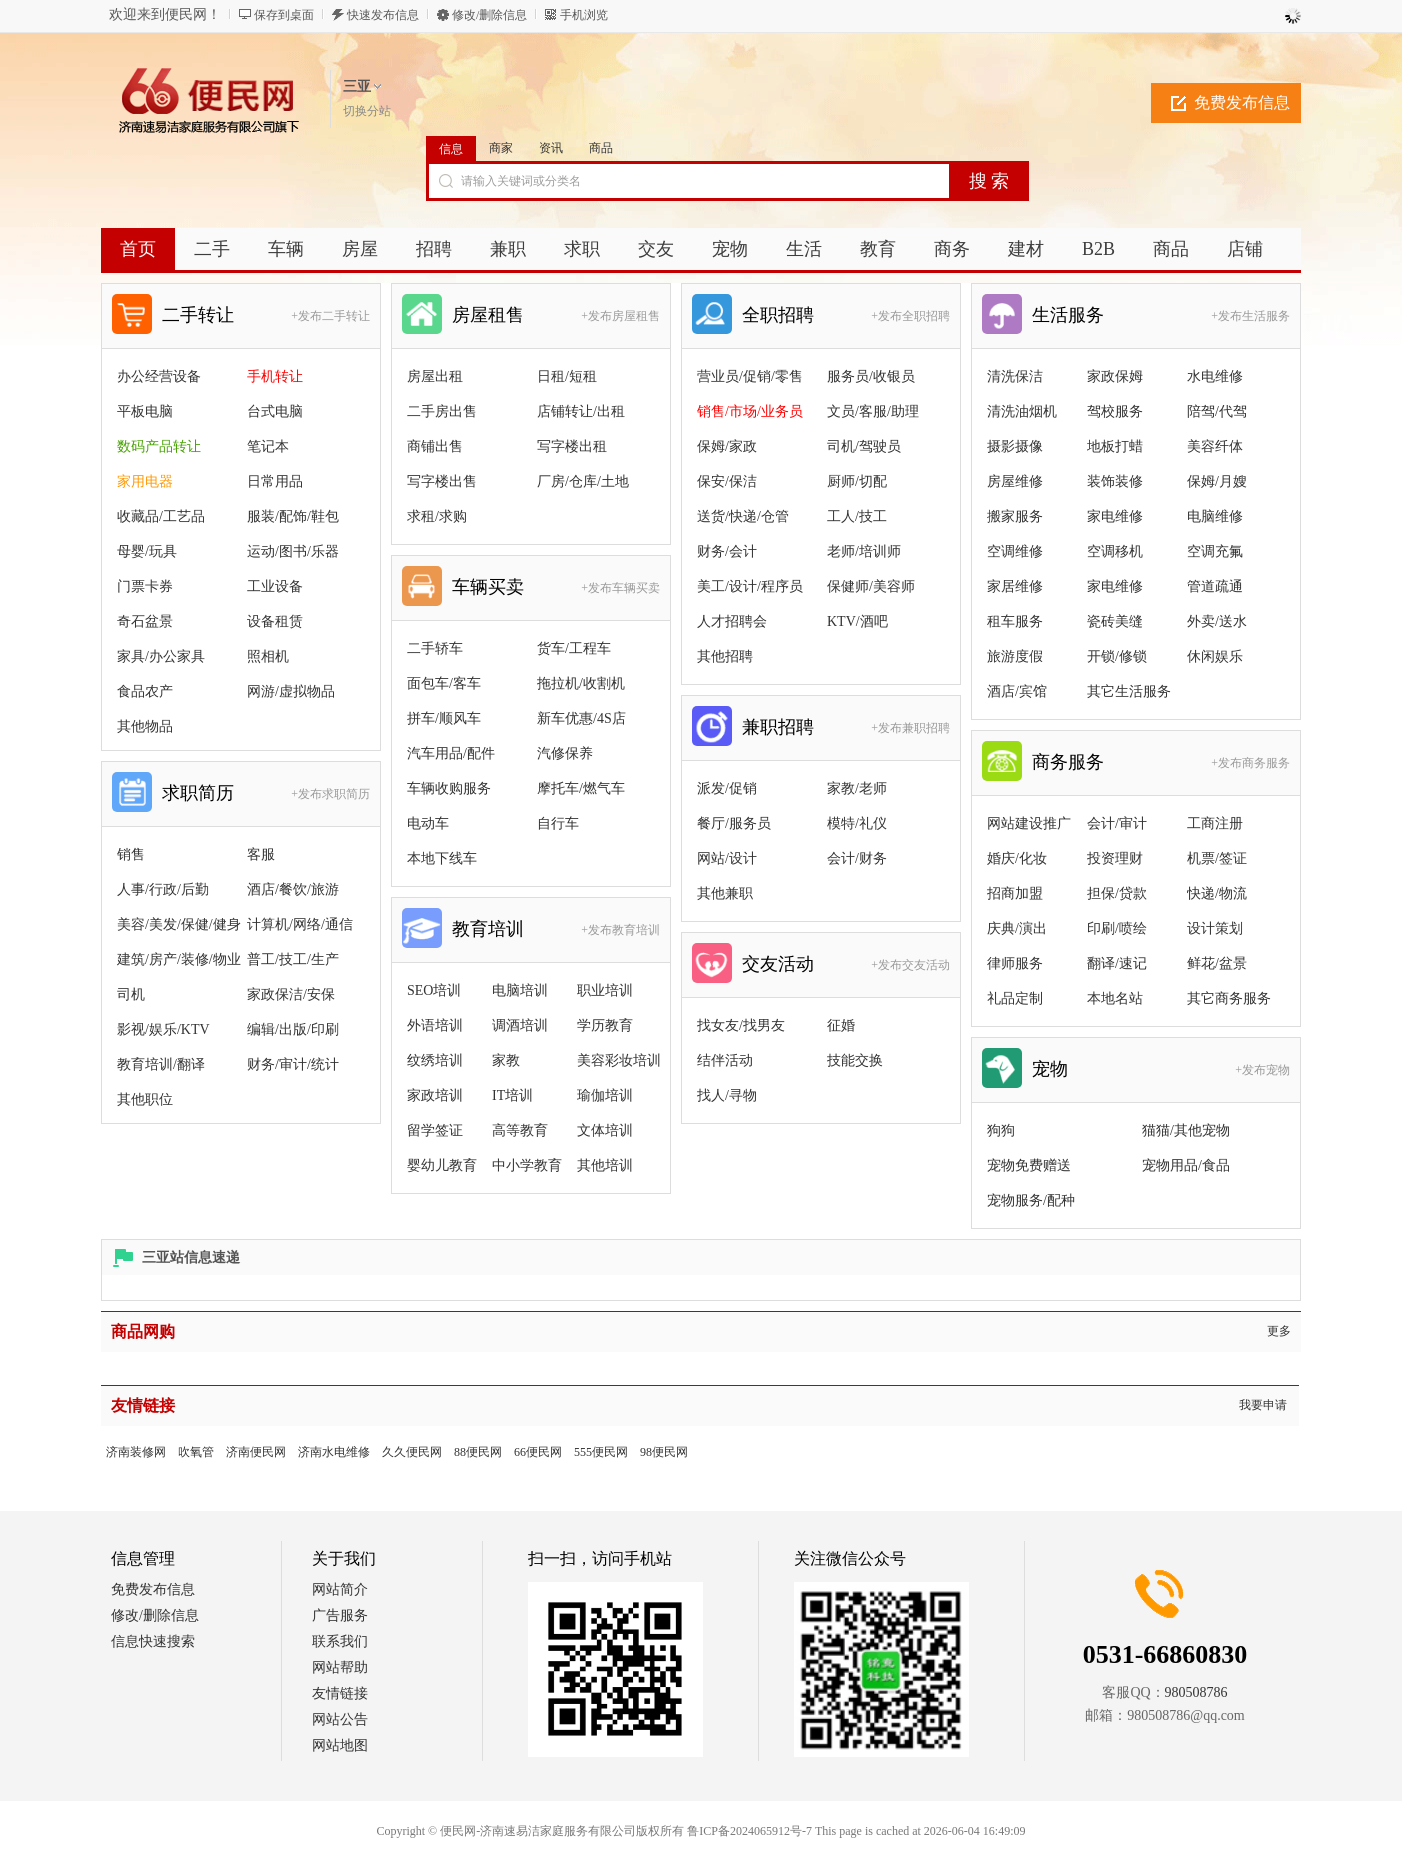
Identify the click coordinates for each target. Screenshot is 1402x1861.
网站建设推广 (1029, 823)
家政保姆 (1115, 376)
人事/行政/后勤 (163, 889)
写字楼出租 (572, 446)
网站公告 (340, 1719)
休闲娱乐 (1215, 656)
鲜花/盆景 (1217, 963)
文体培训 (605, 1130)
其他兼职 (725, 893)
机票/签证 (1217, 858)
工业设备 (275, 586)
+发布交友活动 (910, 965)
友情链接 (340, 1693)
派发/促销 (727, 788)
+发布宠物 (1262, 1070)
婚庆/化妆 (1017, 858)
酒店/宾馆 (1017, 691)
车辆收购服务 (449, 788)
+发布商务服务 (1250, 763)
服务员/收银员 (871, 376)
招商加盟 (1015, 893)
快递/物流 (1217, 893)
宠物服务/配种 (1031, 1200)
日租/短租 (567, 376)
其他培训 (605, 1165)
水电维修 (1215, 376)
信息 (451, 149)
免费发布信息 (1242, 102)
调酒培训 (520, 1025)
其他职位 (145, 1099)
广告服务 (340, 1615)
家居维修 (1015, 586)
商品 (601, 148)
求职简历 (198, 793)
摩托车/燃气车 (581, 788)
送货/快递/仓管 (743, 516)
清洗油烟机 (1022, 411)
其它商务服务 (1229, 998)
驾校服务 (1115, 411)
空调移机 (1115, 551)
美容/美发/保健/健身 (179, 924)
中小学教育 (527, 1165)
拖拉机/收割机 (581, 683)
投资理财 (1115, 858)
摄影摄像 (1015, 446)
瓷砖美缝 (1115, 621)
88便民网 (478, 1452)
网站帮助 (340, 1667)
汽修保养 (565, 753)
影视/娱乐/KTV (163, 1029)
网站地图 (340, 1745)
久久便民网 (412, 1452)
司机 (131, 994)
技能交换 (855, 1060)
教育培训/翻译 (161, 1064)
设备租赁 (275, 621)
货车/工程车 (574, 648)
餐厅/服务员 (734, 823)
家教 (506, 1060)
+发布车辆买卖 (620, 588)
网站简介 (340, 1589)
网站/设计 (727, 858)
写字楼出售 (442, 481)
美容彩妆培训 (619, 1060)
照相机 (268, 656)
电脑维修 (1215, 516)
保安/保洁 (727, 481)
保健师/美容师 (871, 586)
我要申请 (1263, 1405)
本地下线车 (442, 858)
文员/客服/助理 (873, 411)
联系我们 (340, 1641)
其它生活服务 (1129, 691)
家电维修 (1115, 516)
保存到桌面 (284, 15)
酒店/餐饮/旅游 (293, 889)
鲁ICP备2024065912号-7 (749, 1831)
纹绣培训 (435, 1060)
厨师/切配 (857, 481)
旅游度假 (1015, 656)
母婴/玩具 (147, 551)
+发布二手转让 (330, 316)
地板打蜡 (1115, 446)
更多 (1279, 1331)
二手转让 (198, 315)
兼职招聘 (778, 727)
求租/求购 (437, 516)
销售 (131, 854)
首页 (138, 249)
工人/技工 (857, 516)
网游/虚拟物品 (291, 691)
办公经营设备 (159, 376)
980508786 (1196, 1692)
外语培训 (435, 1025)
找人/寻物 (727, 1095)
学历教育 (605, 1025)
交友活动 (778, 964)
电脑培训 (520, 990)
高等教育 (520, 1130)
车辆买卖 (488, 587)
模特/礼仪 (857, 823)
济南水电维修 (334, 1452)
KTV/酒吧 (857, 621)
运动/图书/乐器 (293, 551)
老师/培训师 (864, 551)
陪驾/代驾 (1217, 411)
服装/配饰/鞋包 (293, 516)
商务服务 (1068, 762)
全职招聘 (778, 315)
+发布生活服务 (1250, 316)
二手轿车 (435, 648)
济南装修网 (136, 1452)
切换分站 (367, 111)
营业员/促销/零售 (750, 376)
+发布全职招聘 (910, 316)
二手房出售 (442, 411)
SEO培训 (434, 990)
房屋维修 (1015, 481)
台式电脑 (275, 411)
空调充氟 (1215, 551)
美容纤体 (1215, 446)
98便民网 (664, 1452)
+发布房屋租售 (620, 316)
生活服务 (1068, 315)
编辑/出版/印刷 (293, 1029)
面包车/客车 (444, 683)
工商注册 (1215, 823)
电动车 (428, 823)
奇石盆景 (145, 621)
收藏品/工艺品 (161, 516)
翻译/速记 (1117, 963)
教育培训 (488, 929)
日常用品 (275, 481)
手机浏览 (584, 15)
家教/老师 (857, 788)
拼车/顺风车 (444, 718)
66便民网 (538, 1452)
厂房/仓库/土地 (583, 481)
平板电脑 (145, 411)
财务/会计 (727, 551)
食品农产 (145, 691)
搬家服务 (1015, 516)
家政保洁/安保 (291, 994)
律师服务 (1015, 963)
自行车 (558, 823)
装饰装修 (1115, 481)
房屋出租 (435, 376)
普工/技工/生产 (293, 959)
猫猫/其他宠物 (1186, 1130)
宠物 (1050, 1069)
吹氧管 (196, 1452)
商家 (501, 148)
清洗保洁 (1015, 376)
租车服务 (1015, 621)
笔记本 (268, 446)
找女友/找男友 (741, 1025)
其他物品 (145, 726)
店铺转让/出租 (581, 411)
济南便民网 (256, 1452)
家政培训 (435, 1095)
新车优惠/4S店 (581, 718)
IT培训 (512, 1095)
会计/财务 (857, 858)
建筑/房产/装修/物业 (179, 959)
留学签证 (435, 1130)
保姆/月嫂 (1217, 481)
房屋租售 (488, 315)
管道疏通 (1215, 586)
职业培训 (605, 990)
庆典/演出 (1017, 928)
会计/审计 (1117, 823)
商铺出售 (435, 446)
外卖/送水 (1217, 621)
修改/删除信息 (489, 15)
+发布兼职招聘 (910, 728)
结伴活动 (725, 1060)
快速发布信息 (383, 15)
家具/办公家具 (161, 656)
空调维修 (1015, 551)
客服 (261, 854)
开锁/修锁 (1117, 656)
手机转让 (275, 376)
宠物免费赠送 (1029, 1165)
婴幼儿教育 (442, 1165)
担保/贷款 (1117, 893)
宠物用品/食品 (1186, 1165)
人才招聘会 (732, 621)
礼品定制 (1015, 998)
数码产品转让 (159, 446)
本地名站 (1115, 998)
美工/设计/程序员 (750, 586)
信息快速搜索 (153, 1641)
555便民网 (601, 1452)
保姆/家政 (727, 446)
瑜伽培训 (605, 1095)
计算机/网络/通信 (300, 924)
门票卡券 (145, 586)
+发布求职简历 (330, 794)
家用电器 (145, 481)
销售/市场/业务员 (750, 411)
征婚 (841, 1025)
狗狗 (1001, 1130)
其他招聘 (725, 656)
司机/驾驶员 (864, 446)
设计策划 (1215, 928)
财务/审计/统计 (293, 1064)
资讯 (551, 148)
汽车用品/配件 (451, 753)
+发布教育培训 (620, 930)
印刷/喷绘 (1117, 928)
